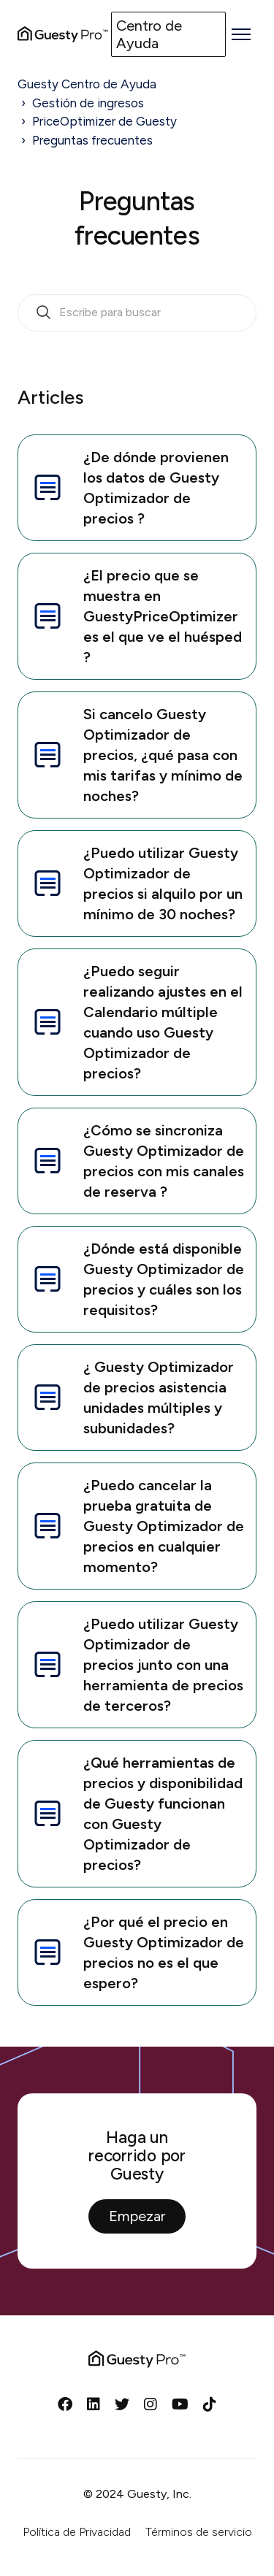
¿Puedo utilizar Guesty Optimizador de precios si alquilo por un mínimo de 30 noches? (136, 883)
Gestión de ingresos (88, 103)
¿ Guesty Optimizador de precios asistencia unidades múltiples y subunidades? (132, 1397)
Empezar (137, 2216)
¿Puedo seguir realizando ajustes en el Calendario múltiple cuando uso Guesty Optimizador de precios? (136, 1022)
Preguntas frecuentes (92, 140)
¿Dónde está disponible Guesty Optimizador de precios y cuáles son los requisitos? (137, 1279)
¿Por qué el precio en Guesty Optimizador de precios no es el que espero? (137, 1952)
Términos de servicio (198, 2532)
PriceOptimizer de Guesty (104, 121)
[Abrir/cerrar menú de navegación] (241, 34)
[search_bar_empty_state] (137, 313)
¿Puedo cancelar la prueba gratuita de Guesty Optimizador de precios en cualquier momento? (137, 1526)
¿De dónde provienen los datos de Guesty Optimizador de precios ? (129, 487)
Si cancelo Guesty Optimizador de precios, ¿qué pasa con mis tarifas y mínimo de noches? (136, 755)
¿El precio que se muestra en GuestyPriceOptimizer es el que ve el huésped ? (136, 616)
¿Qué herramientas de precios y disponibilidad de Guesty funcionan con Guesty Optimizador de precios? (136, 1814)
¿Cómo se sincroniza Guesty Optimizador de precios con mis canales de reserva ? (137, 1161)
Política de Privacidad (77, 2532)
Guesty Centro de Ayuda (87, 84)
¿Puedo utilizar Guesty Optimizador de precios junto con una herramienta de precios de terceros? (136, 1664)
